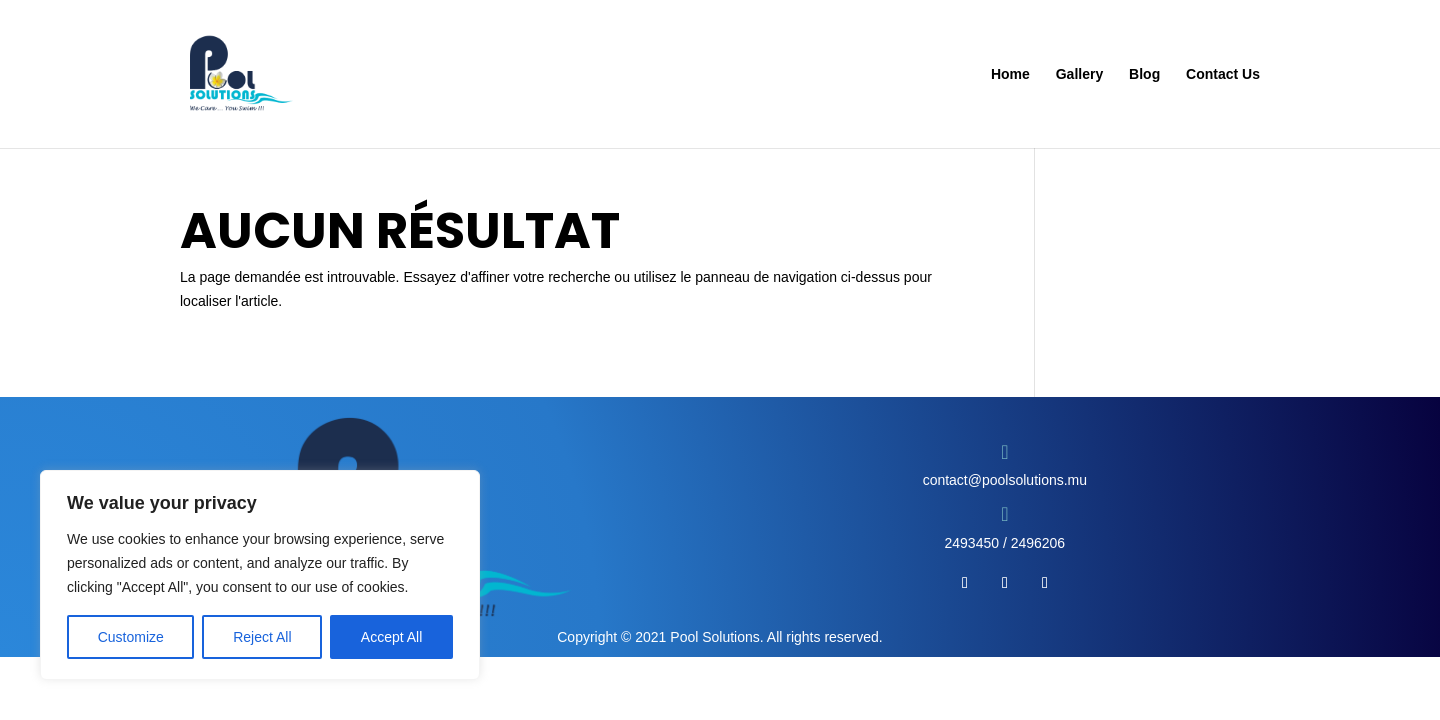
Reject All (262, 637)
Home (1010, 74)
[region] (260, 575)
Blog (1144, 74)
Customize (131, 637)
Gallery (1079, 74)
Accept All (391, 637)
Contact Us (1223, 74)
